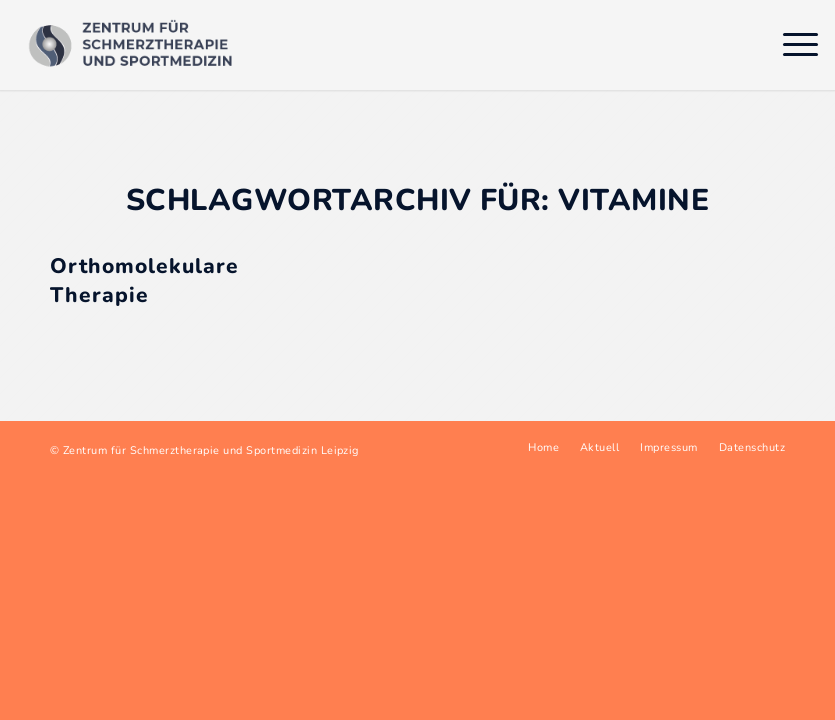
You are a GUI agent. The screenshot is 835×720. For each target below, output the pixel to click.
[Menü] (790, 45)
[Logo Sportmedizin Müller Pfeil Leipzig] (134, 45)
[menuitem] (790, 45)
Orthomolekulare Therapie (144, 280)
